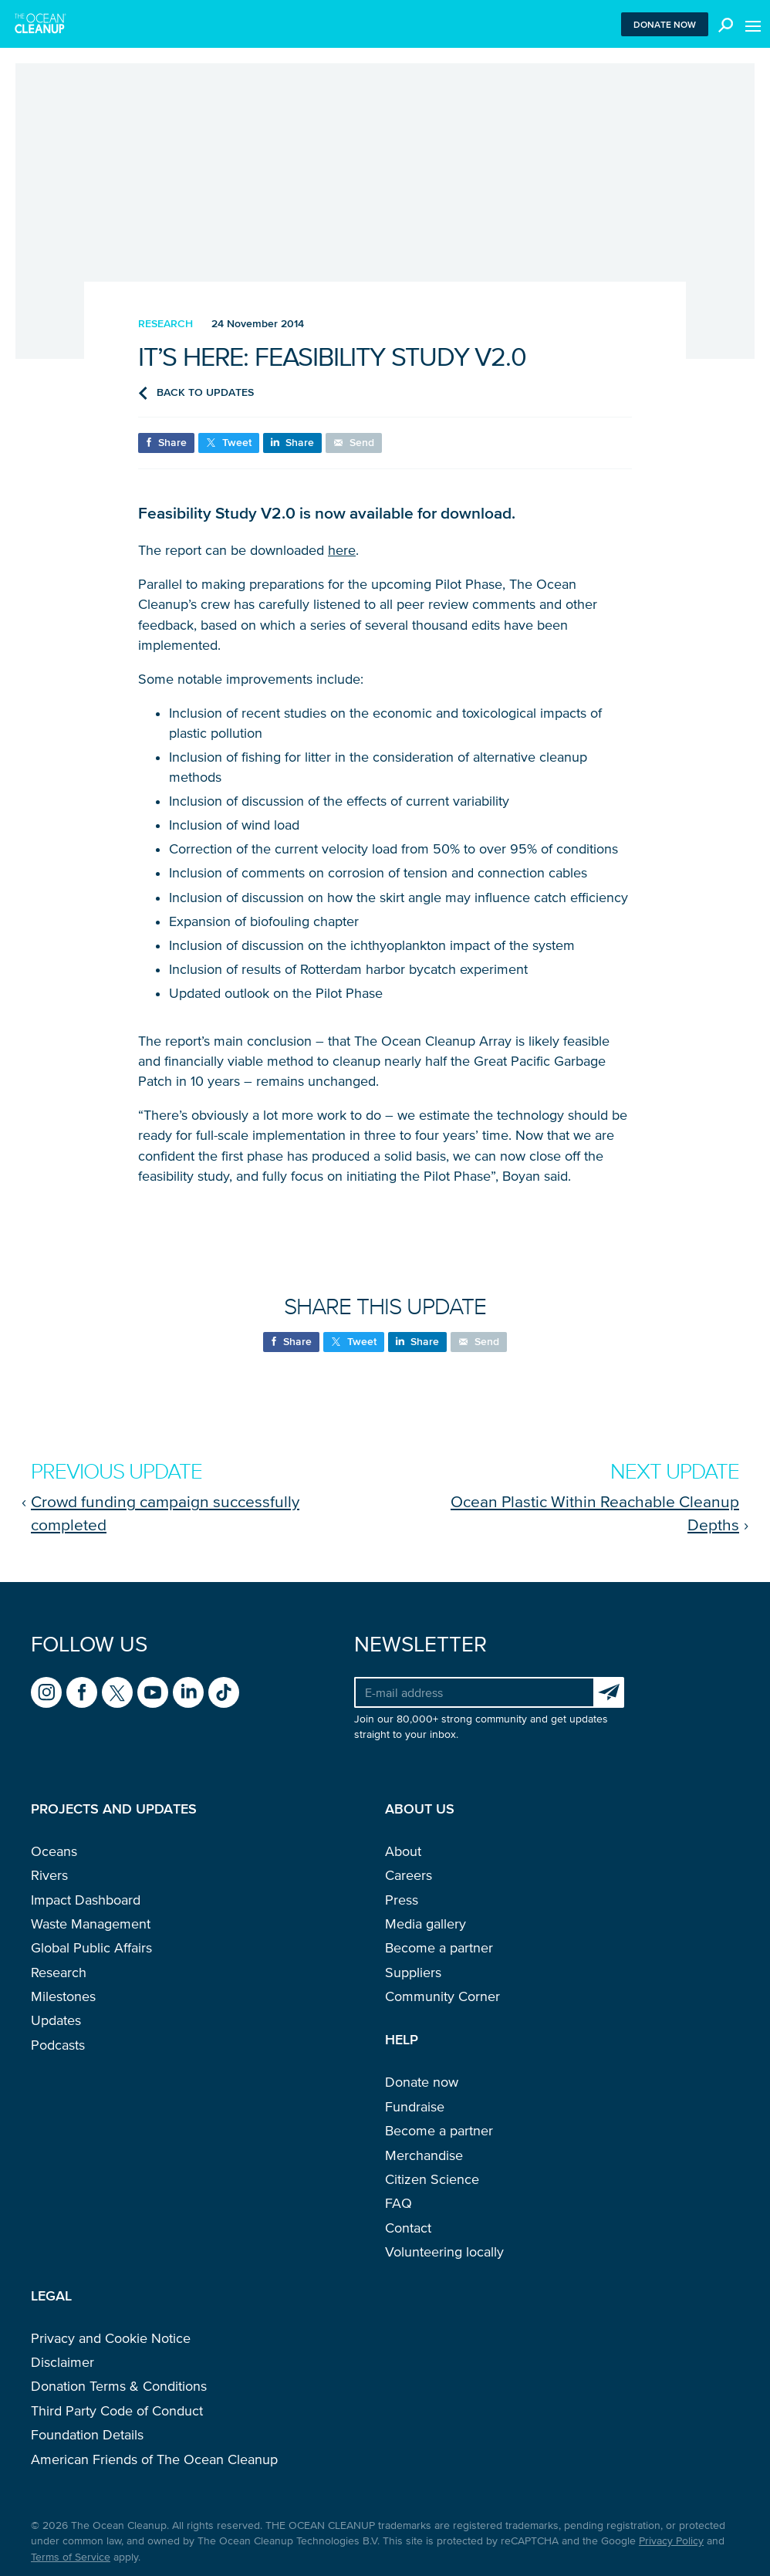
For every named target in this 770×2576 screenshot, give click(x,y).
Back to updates (196, 393)
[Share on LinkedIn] (292, 443)
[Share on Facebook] (166, 443)
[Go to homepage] (40, 24)
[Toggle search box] (722, 24)
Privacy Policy (671, 2541)
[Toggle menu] (753, 24)
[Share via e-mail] (354, 443)
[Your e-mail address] (473, 1692)
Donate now (664, 24)
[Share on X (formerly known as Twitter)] (228, 443)
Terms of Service (70, 2557)
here (342, 550)
